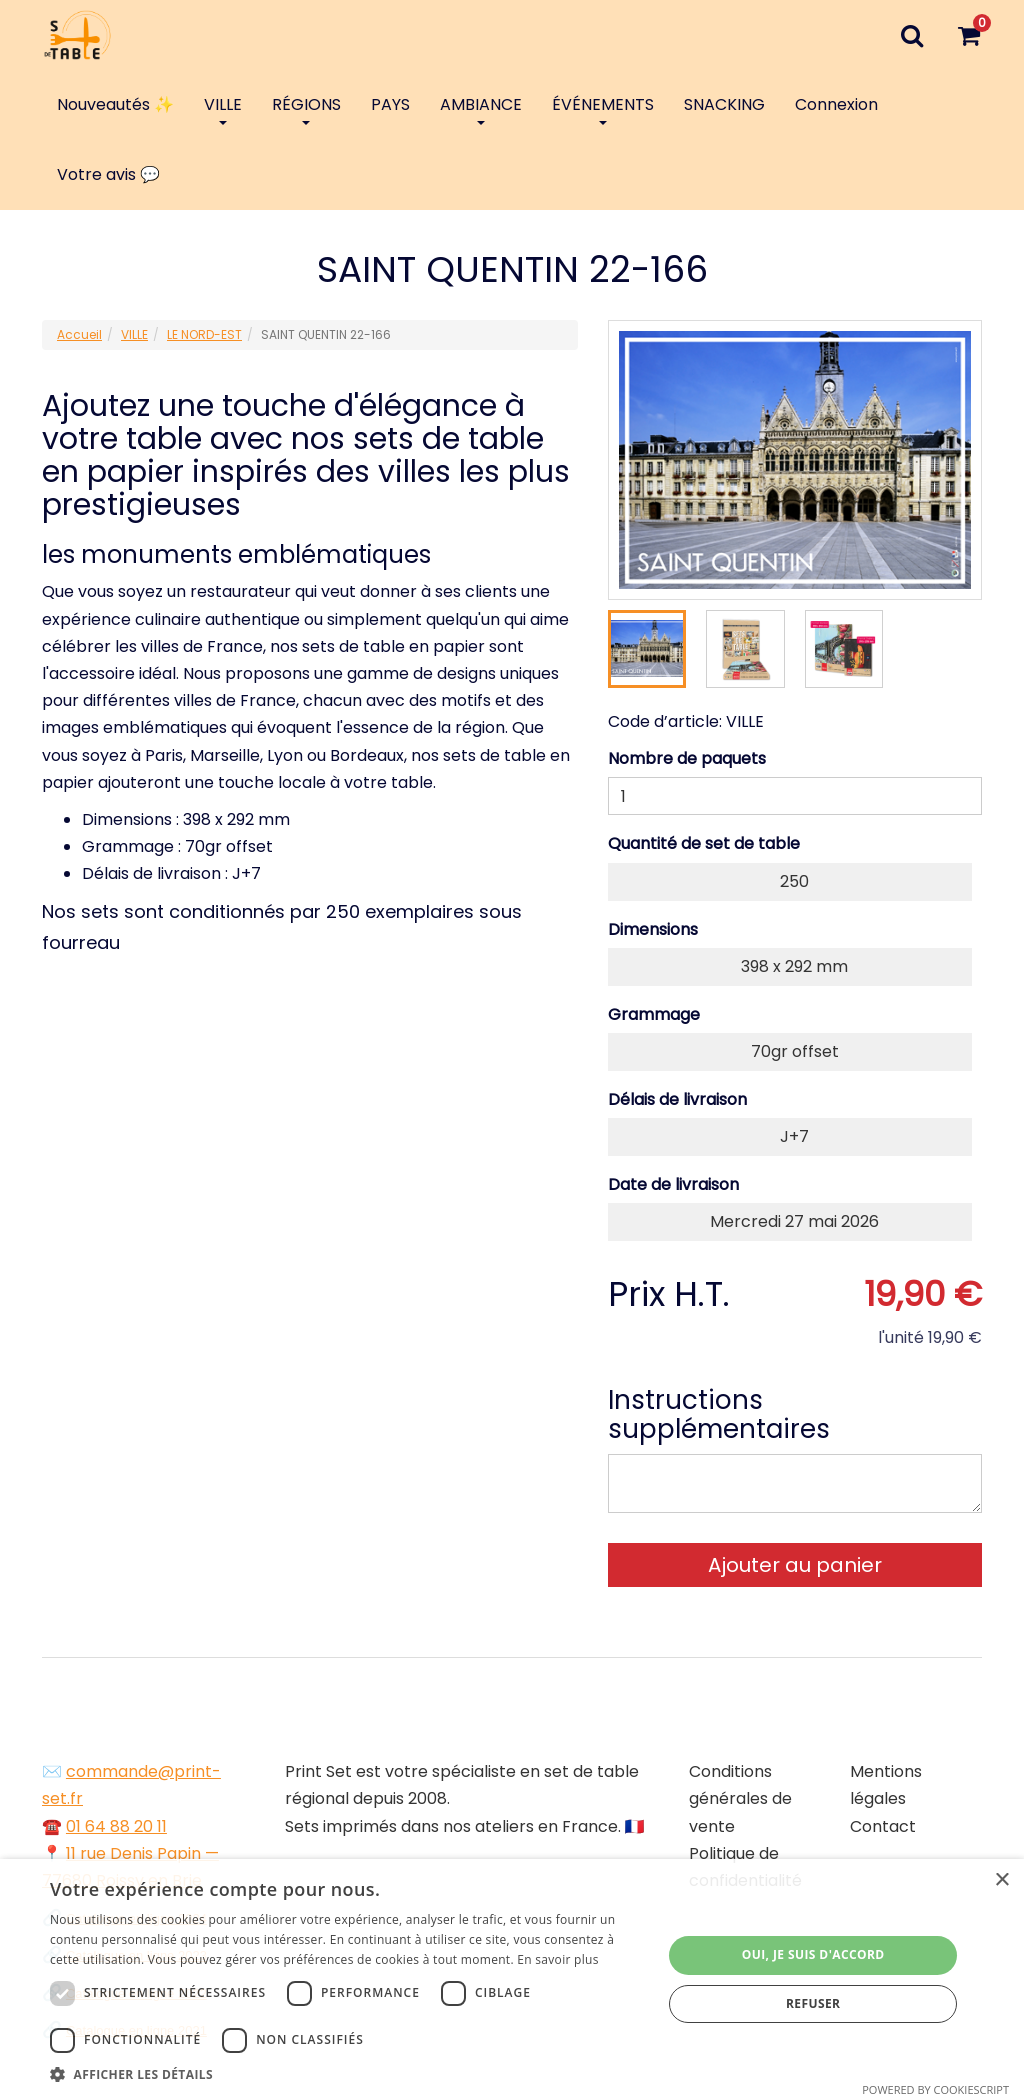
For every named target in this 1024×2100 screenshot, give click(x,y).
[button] (347, 2074)
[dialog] (512, 1979)
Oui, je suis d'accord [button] (813, 1954)
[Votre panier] (968, 35)
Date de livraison (673, 1184)
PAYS (390, 104)
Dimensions (653, 929)
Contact (883, 1826)
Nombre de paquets (687, 758)
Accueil (79, 334)
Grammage (654, 1014)
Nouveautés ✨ (115, 104)
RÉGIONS (306, 109)
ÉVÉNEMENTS (603, 109)
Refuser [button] (813, 2003)
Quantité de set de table (704, 843)
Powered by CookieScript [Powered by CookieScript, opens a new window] (935, 2089)
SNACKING (724, 104)
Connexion (836, 104)
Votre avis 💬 (108, 174)
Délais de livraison (677, 1099)
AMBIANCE (481, 109)
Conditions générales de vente (740, 1798)
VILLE (223, 109)
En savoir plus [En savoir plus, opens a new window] (557, 1959)
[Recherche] (911, 35)
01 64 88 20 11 (116, 1826)
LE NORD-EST (204, 334)
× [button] (1001, 1880)
